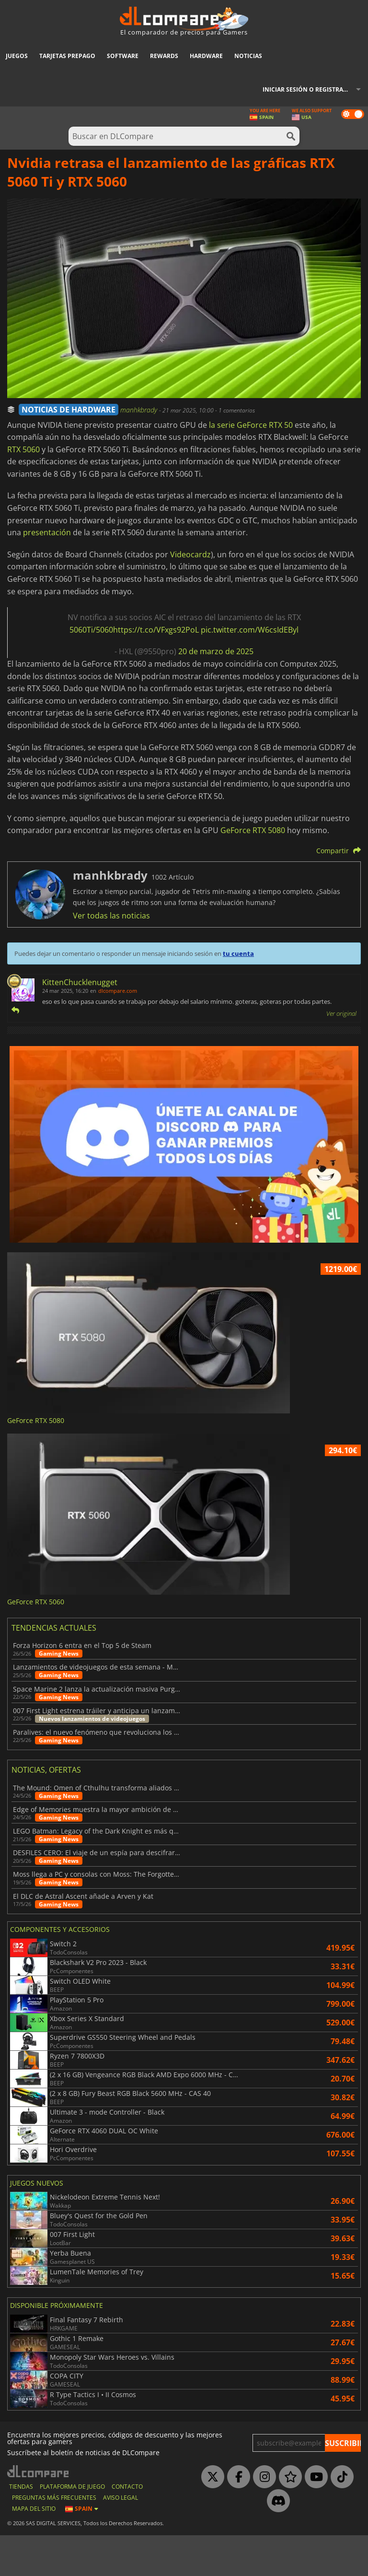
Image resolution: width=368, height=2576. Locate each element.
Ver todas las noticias (111, 915)
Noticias (248, 56)
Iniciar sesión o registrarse (308, 89)
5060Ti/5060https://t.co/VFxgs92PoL (134, 629)
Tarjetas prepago (67, 56)
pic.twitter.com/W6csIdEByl (250, 629)
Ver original (341, 1013)
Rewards (164, 56)
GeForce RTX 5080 (252, 830)
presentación (47, 532)
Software (122, 56)
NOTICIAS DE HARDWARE (68, 409)
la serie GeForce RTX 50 (251, 425)
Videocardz (190, 554)
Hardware (206, 56)
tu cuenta (238, 953)
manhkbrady (139, 409)
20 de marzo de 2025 (215, 651)
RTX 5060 (23, 449)
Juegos (17, 56)
